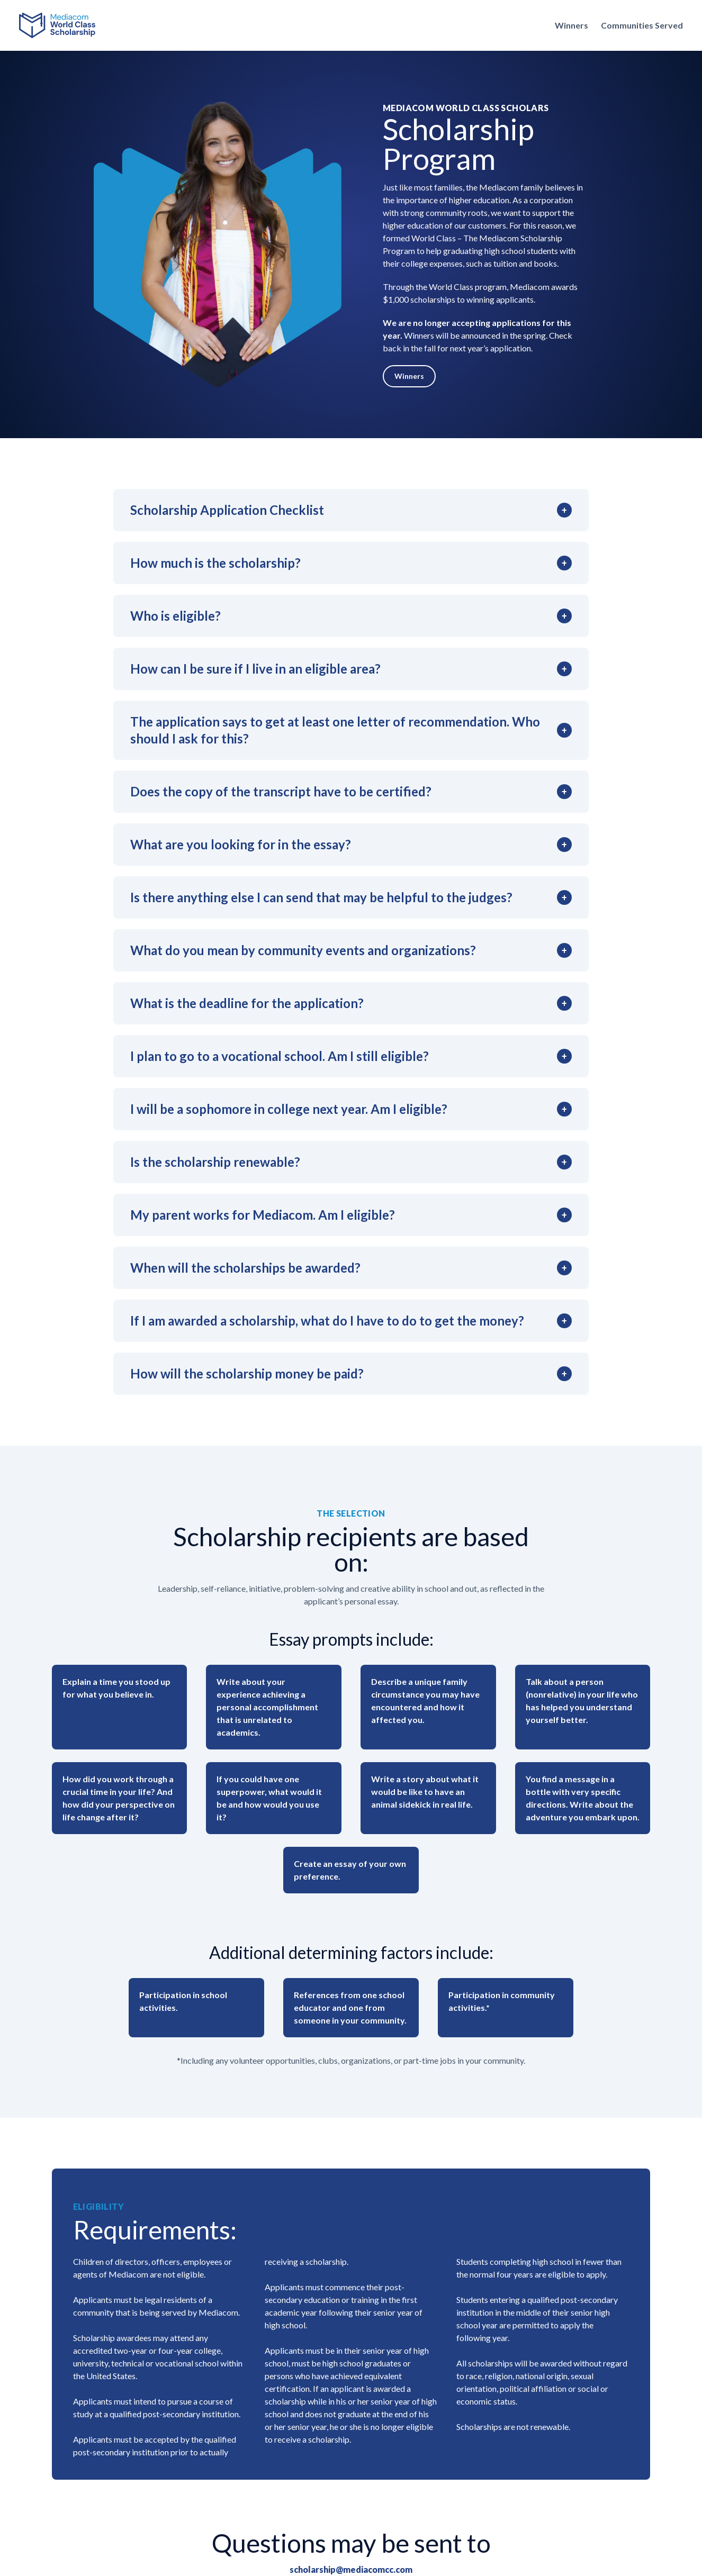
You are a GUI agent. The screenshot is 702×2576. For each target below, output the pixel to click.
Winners (571, 25)
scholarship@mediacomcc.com (351, 2569)
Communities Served (642, 25)
